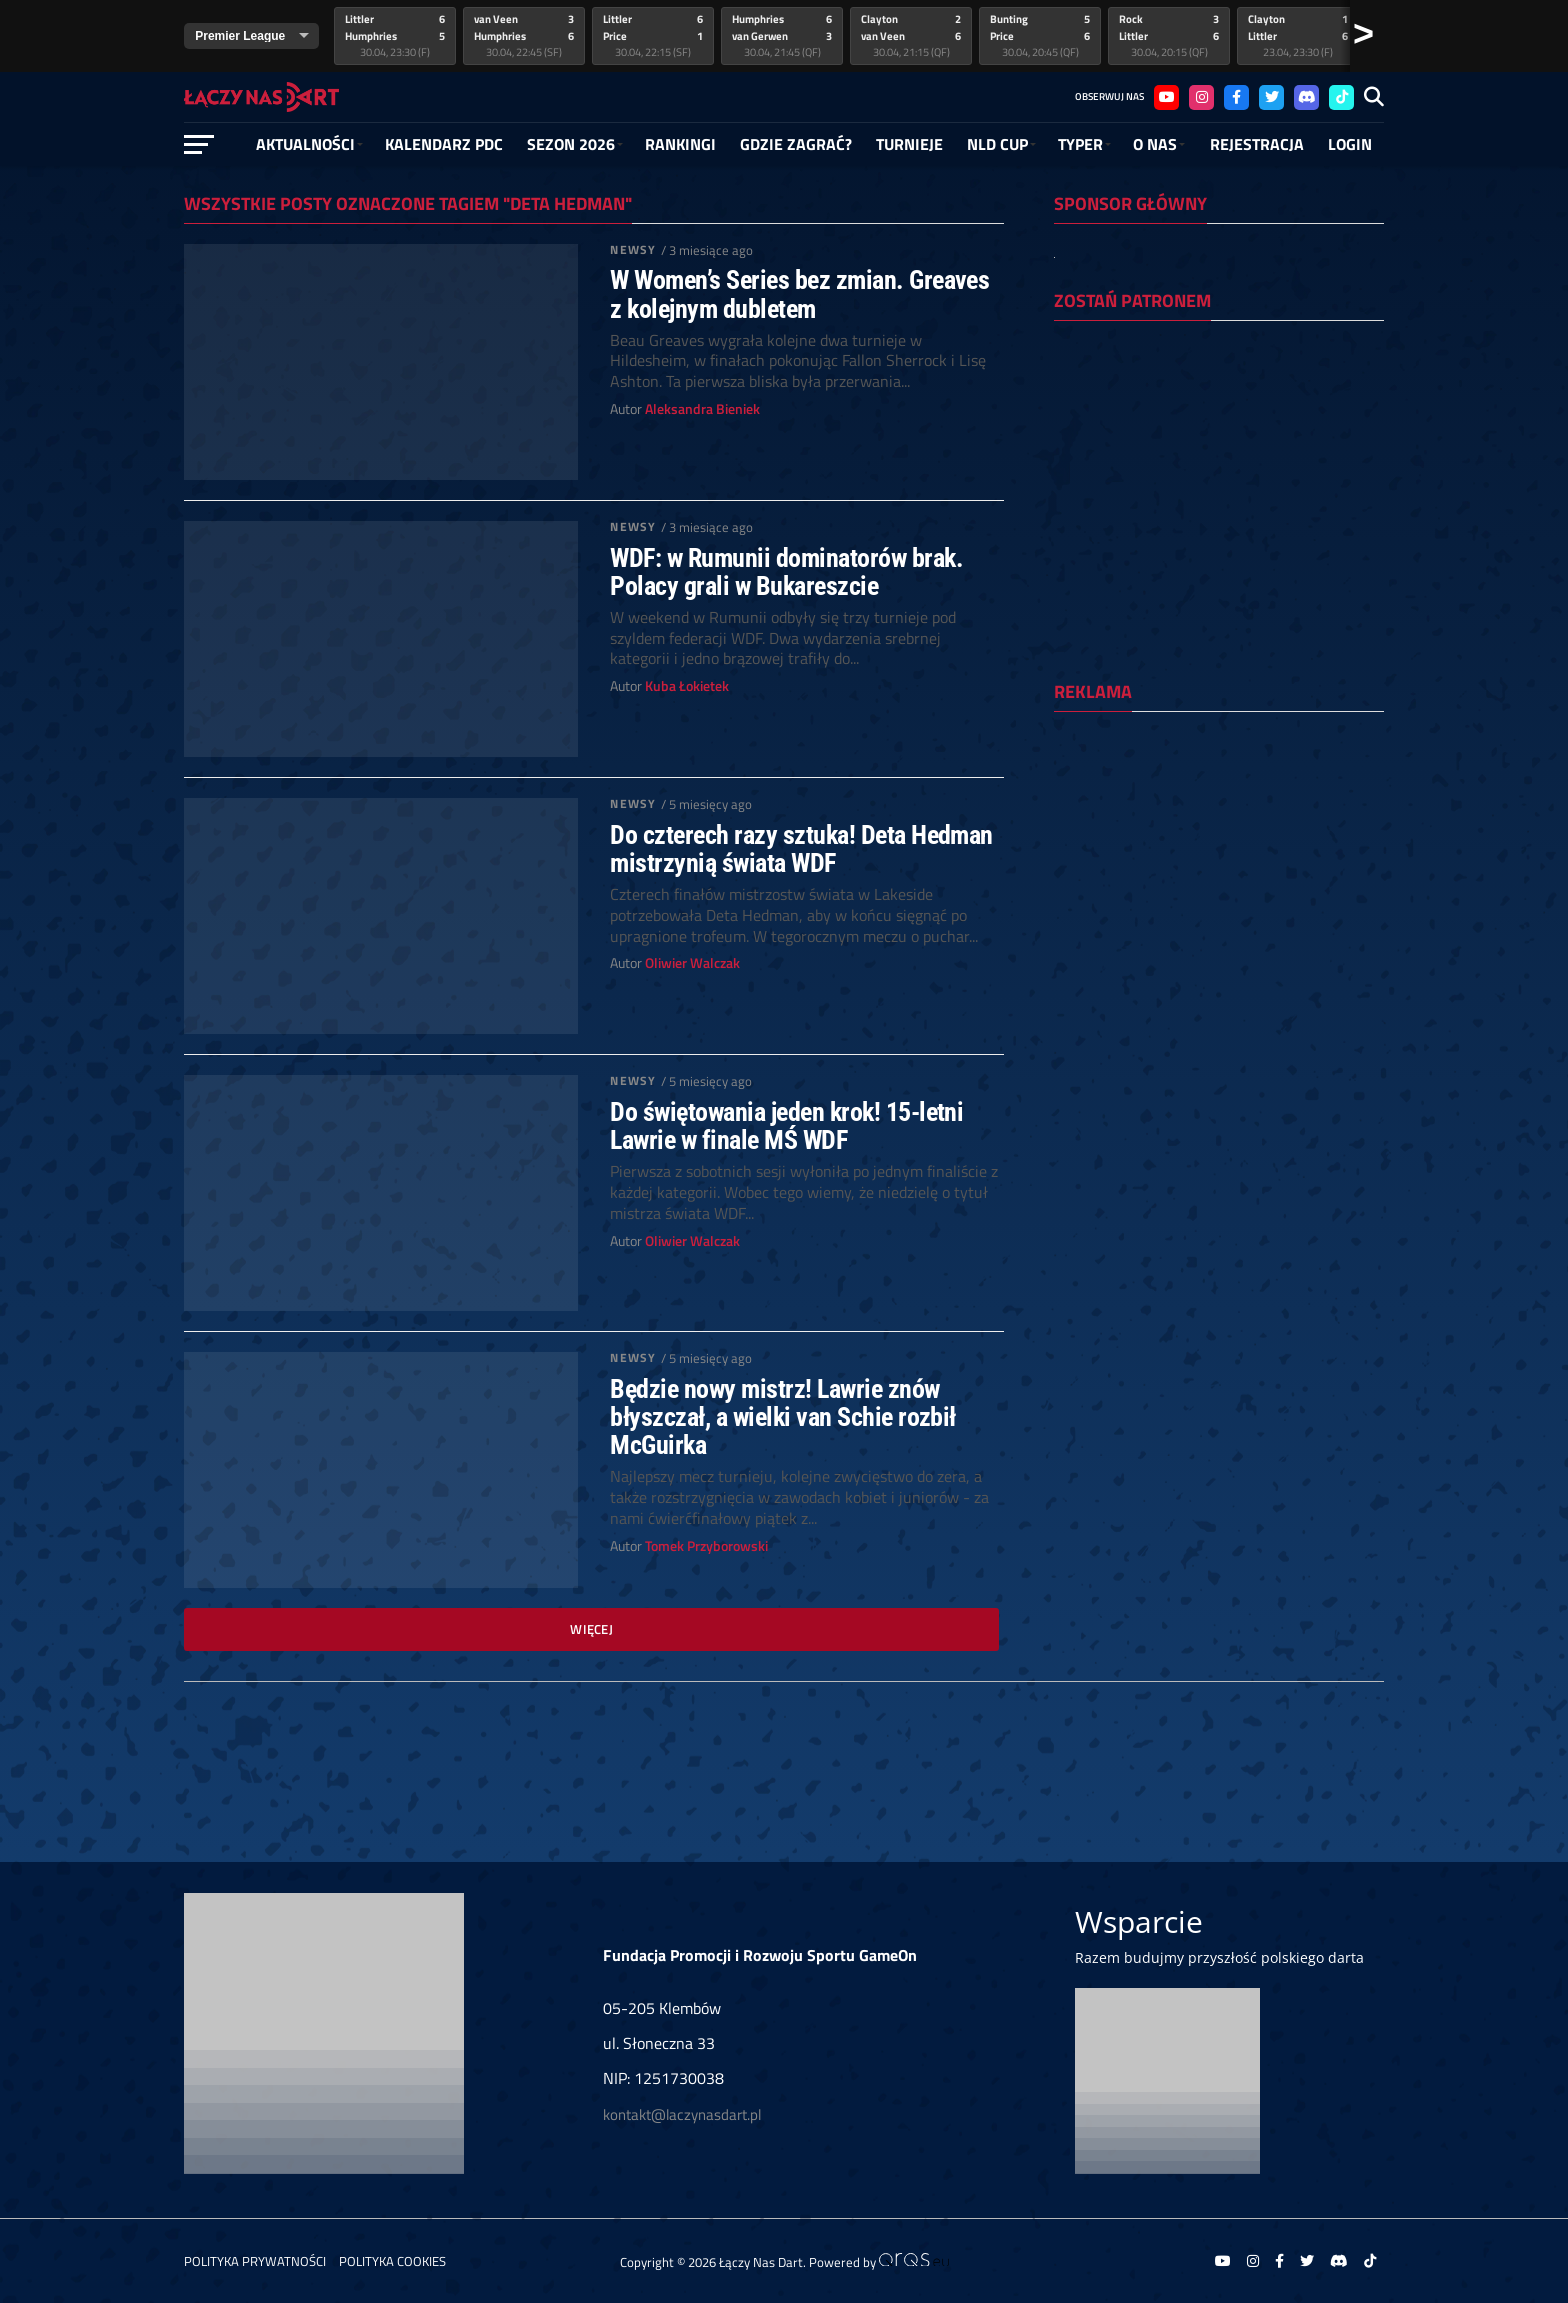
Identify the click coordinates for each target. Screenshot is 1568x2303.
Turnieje (909, 144)
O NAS (1155, 144)
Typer (1080, 144)
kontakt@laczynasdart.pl (682, 2114)
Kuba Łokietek (687, 686)
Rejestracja (1257, 144)
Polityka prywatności (255, 2261)
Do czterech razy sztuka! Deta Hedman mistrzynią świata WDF (801, 849)
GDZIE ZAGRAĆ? (796, 144)
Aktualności (305, 144)
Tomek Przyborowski (706, 1546)
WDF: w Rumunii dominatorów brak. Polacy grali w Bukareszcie (786, 572)
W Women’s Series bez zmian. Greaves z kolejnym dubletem (799, 294)
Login (1350, 144)
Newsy (633, 249)
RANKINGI (680, 144)
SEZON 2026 (571, 144)
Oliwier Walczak (692, 963)
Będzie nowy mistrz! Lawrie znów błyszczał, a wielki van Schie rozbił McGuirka (783, 1417)
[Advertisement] (1219, 857)
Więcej (591, 1629)
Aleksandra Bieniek (702, 409)
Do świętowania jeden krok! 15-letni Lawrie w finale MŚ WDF (786, 1126)
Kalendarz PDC (444, 144)
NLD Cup (997, 144)
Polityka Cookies (392, 2261)
